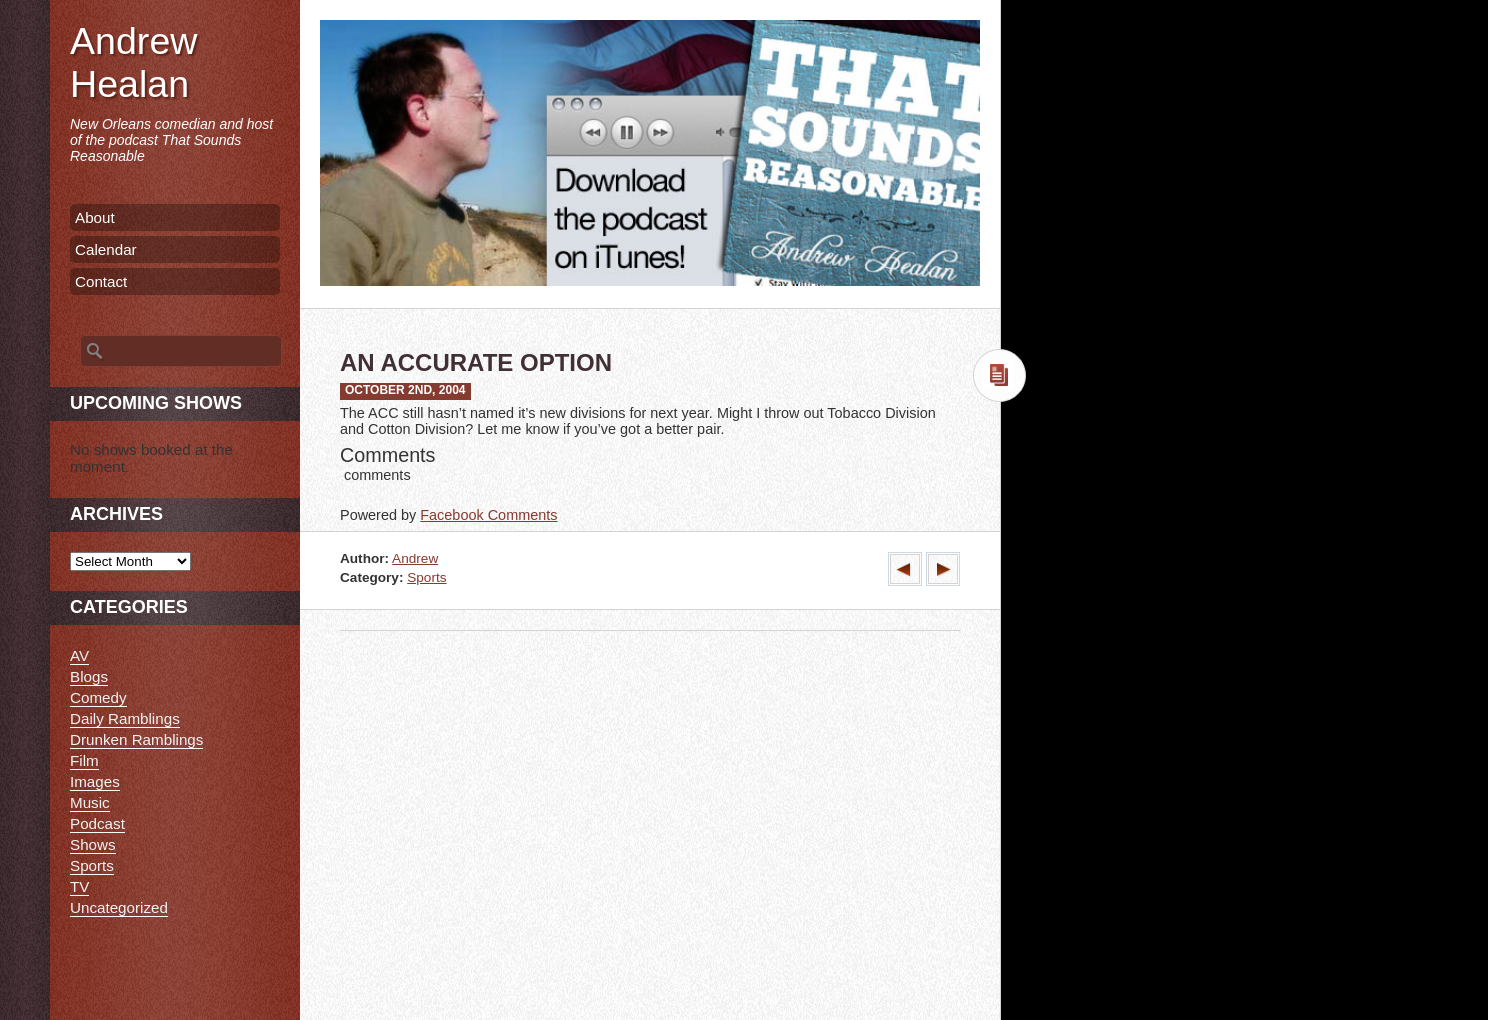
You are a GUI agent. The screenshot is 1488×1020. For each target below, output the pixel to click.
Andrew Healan (133, 62)
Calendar (106, 249)
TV (79, 886)
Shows (93, 844)
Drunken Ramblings (136, 739)
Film (84, 760)
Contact (101, 281)
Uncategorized (119, 907)
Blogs (89, 676)
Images (95, 781)
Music (90, 802)
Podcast (97, 823)
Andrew (415, 558)
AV (79, 655)
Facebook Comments (488, 515)
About (95, 217)
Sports (426, 577)
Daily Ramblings (125, 718)
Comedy (98, 697)
